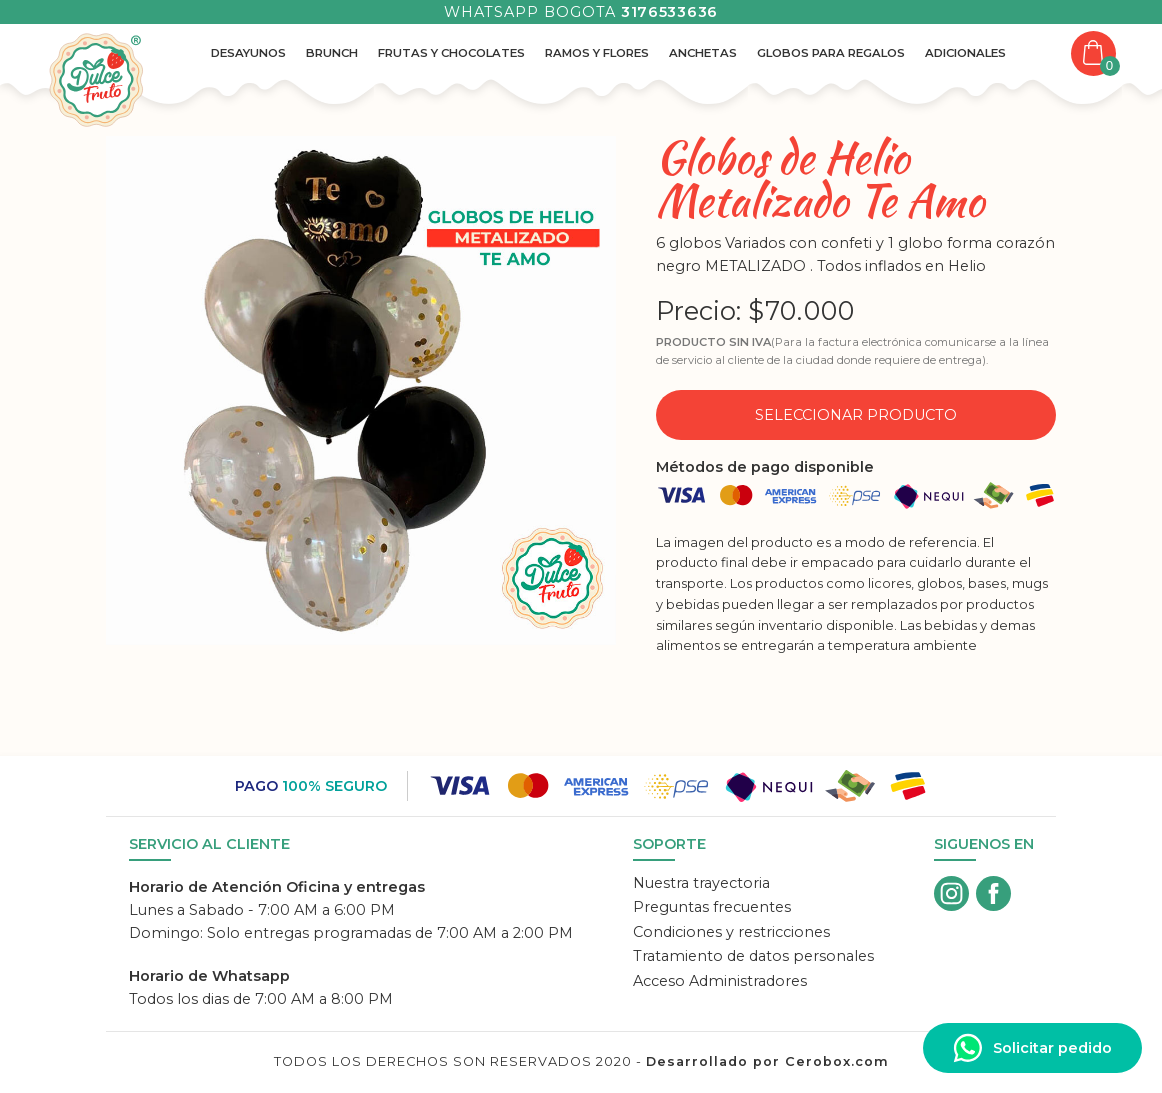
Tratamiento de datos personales (753, 956)
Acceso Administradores (720, 981)
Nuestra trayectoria (701, 883)
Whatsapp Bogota (581, 12)
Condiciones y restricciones (731, 932)
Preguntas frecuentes (712, 907)
